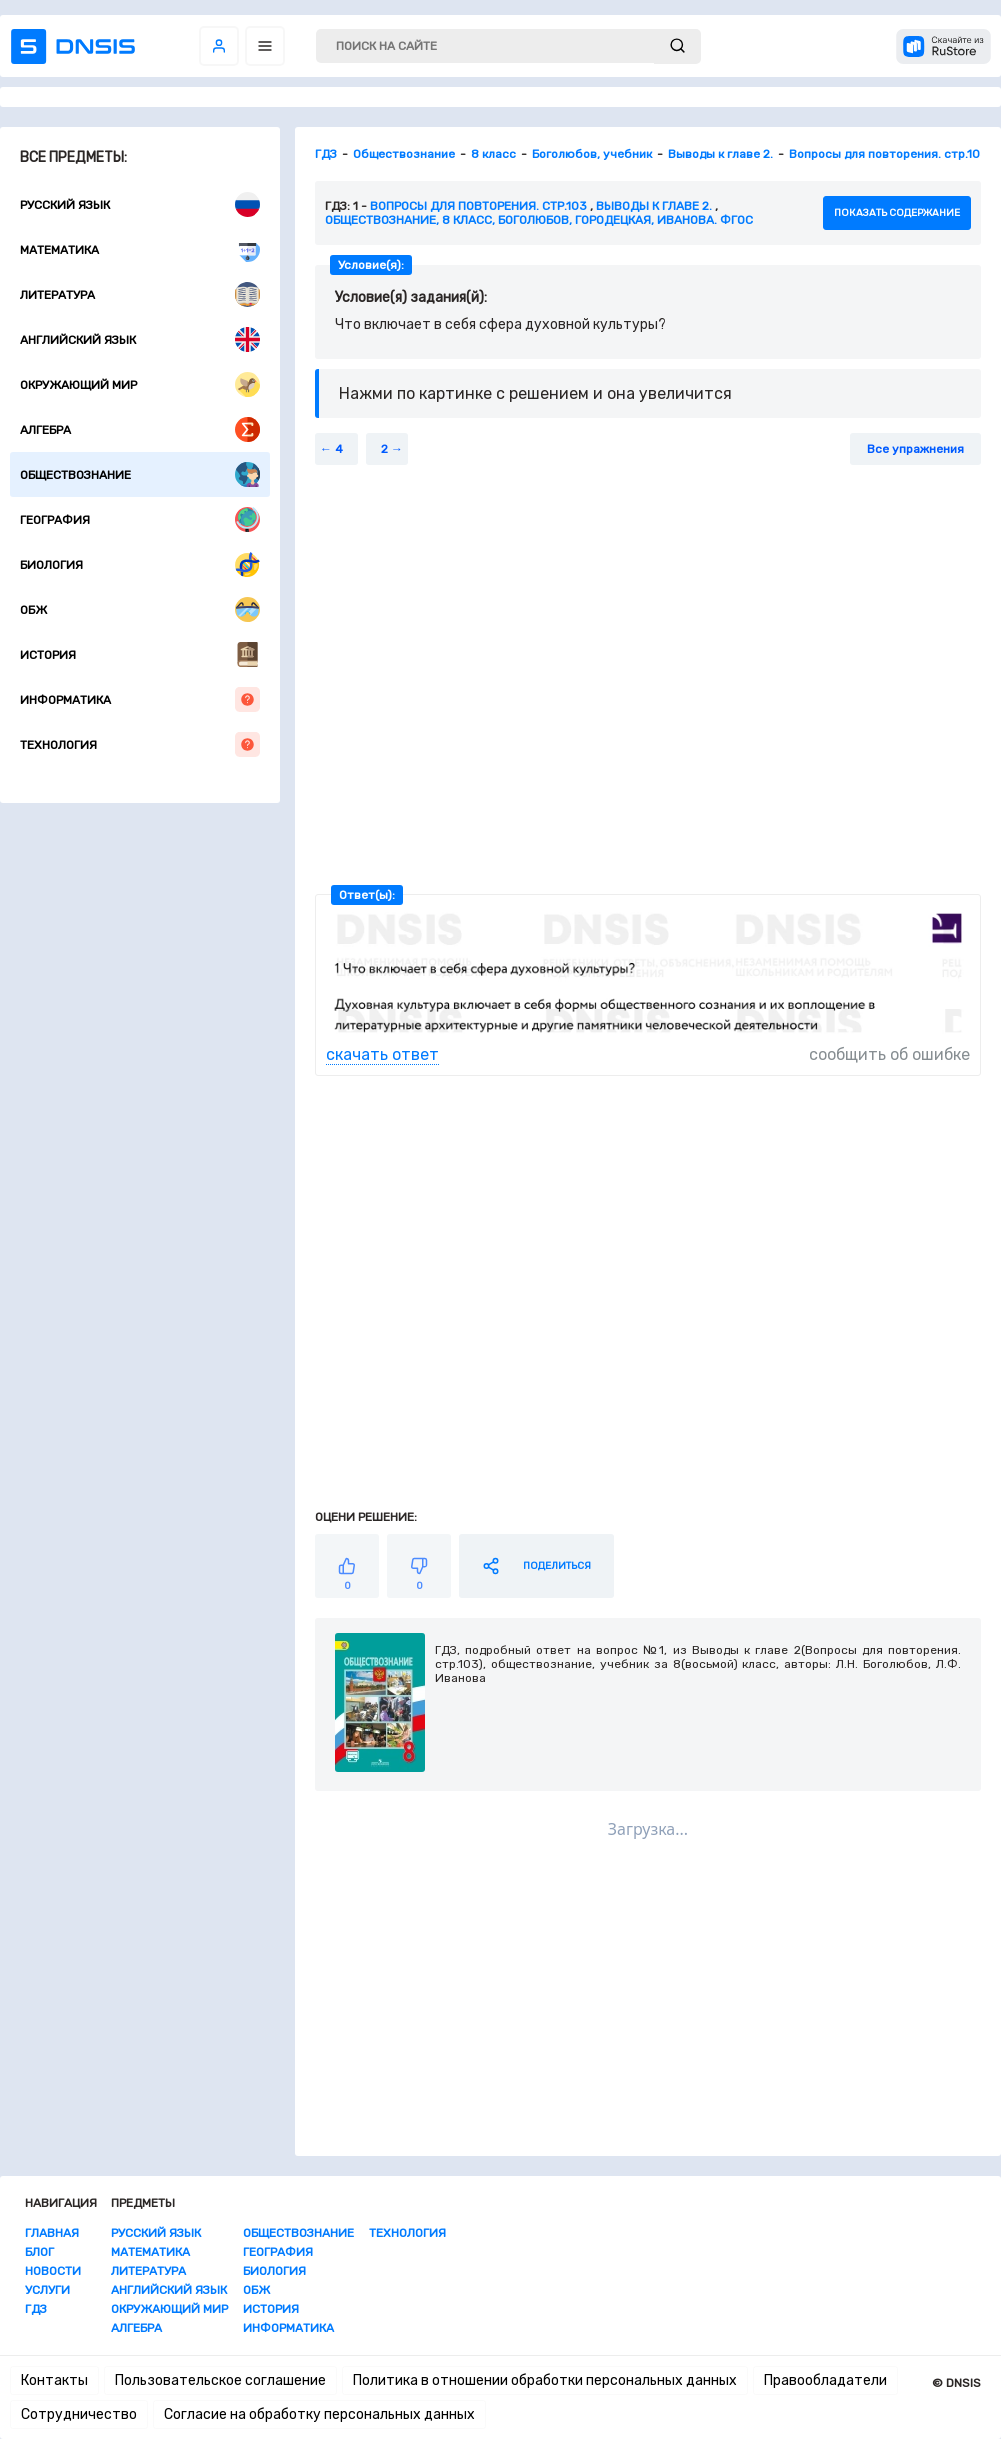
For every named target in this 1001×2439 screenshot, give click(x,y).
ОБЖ (140, 609)
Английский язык (140, 339)
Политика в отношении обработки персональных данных (545, 2380)
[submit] (677, 46)
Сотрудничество (79, 2414)
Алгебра (140, 429)
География (140, 519)
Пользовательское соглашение (220, 2380)
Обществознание (140, 474)
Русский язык (140, 204)
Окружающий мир (140, 384)
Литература (140, 294)
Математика (140, 249)
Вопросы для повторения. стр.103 (478, 206)
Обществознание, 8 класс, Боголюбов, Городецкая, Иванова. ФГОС (539, 220)
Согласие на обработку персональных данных (319, 2414)
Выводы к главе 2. (654, 206)
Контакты (54, 2380)
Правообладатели (825, 2380)
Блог (39, 2252)
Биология (140, 564)
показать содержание (897, 213)
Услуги (47, 2290)
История (140, 654)
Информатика (140, 699)
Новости (53, 2271)
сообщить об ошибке (889, 1054)
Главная (52, 2233)
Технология (140, 744)
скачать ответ (382, 1054)
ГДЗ (36, 2309)
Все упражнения (915, 449)
